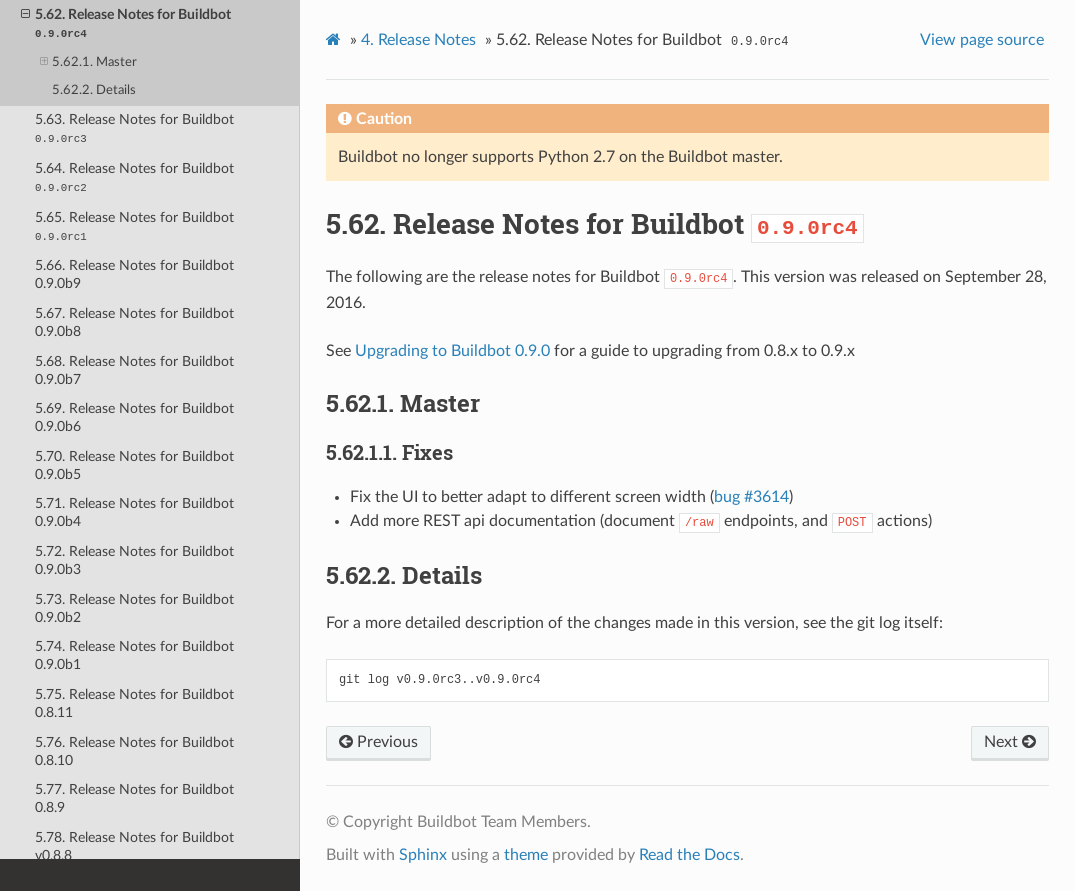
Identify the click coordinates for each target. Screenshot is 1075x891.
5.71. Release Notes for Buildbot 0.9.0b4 (134, 512)
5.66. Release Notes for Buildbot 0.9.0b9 (134, 274)
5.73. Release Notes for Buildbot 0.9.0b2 (134, 608)
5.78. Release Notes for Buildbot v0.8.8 (134, 846)
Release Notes (418, 40)
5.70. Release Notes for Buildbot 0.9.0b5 (134, 465)
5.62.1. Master (88, 62)
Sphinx (423, 855)
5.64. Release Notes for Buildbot (134, 177)
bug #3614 (751, 497)
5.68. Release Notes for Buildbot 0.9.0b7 (134, 370)
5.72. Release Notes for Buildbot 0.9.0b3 (134, 560)
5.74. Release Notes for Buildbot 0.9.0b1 (134, 655)
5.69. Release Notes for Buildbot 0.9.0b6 (134, 417)
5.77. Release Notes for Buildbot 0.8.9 (134, 798)
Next (1010, 742)
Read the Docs (689, 855)
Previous (378, 742)
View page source (982, 40)
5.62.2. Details (94, 90)
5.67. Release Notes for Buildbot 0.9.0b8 (134, 322)
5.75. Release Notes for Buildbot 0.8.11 (134, 703)
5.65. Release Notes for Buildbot (134, 226)
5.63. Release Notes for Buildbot (134, 128)
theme (526, 855)
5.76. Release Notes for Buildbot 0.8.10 (134, 751)
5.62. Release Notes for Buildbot (126, 23)
